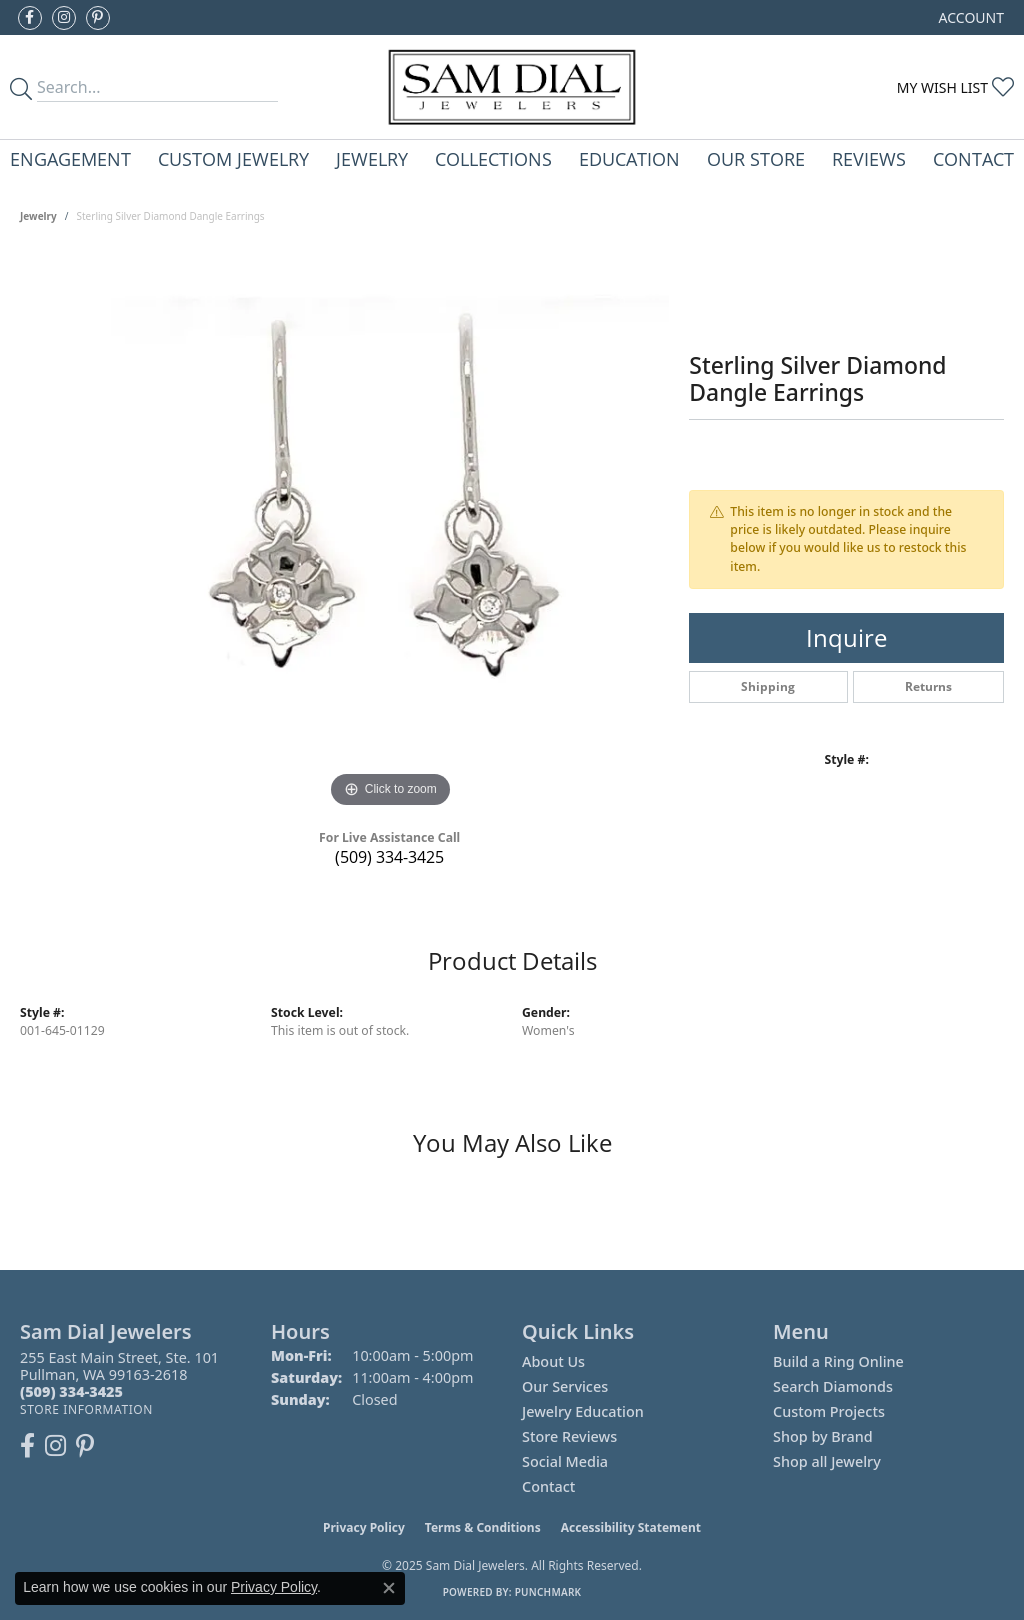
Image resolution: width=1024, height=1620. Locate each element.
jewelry (38, 216)
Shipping (768, 686)
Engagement (70, 158)
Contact (973, 158)
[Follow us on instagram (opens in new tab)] (64, 18)
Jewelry (372, 158)
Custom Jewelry (233, 158)
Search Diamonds (833, 1386)
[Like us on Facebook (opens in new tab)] (30, 18)
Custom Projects (829, 1411)
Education (629, 158)
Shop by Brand (823, 1436)
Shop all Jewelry (827, 1461)
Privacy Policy (364, 1527)
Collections (493, 158)
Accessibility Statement (631, 1527)
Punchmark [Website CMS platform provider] (548, 1592)
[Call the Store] (71, 1391)
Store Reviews (569, 1436)
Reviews (869, 158)
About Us (553, 1361)
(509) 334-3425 (389, 857)
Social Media (565, 1461)
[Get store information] (86, 1409)
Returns (928, 686)
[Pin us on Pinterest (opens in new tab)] (98, 18)
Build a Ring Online (838, 1361)
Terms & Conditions (483, 1527)
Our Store (756, 158)
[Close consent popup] (389, 1588)
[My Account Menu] (971, 17)
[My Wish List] (955, 87)
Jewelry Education (583, 1411)
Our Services (565, 1386)
